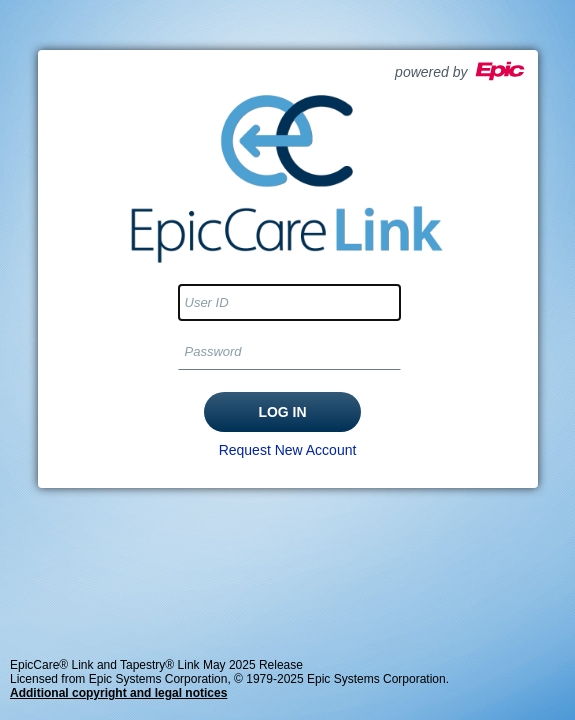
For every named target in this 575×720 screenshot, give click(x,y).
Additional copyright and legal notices (118, 693)
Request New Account (288, 450)
